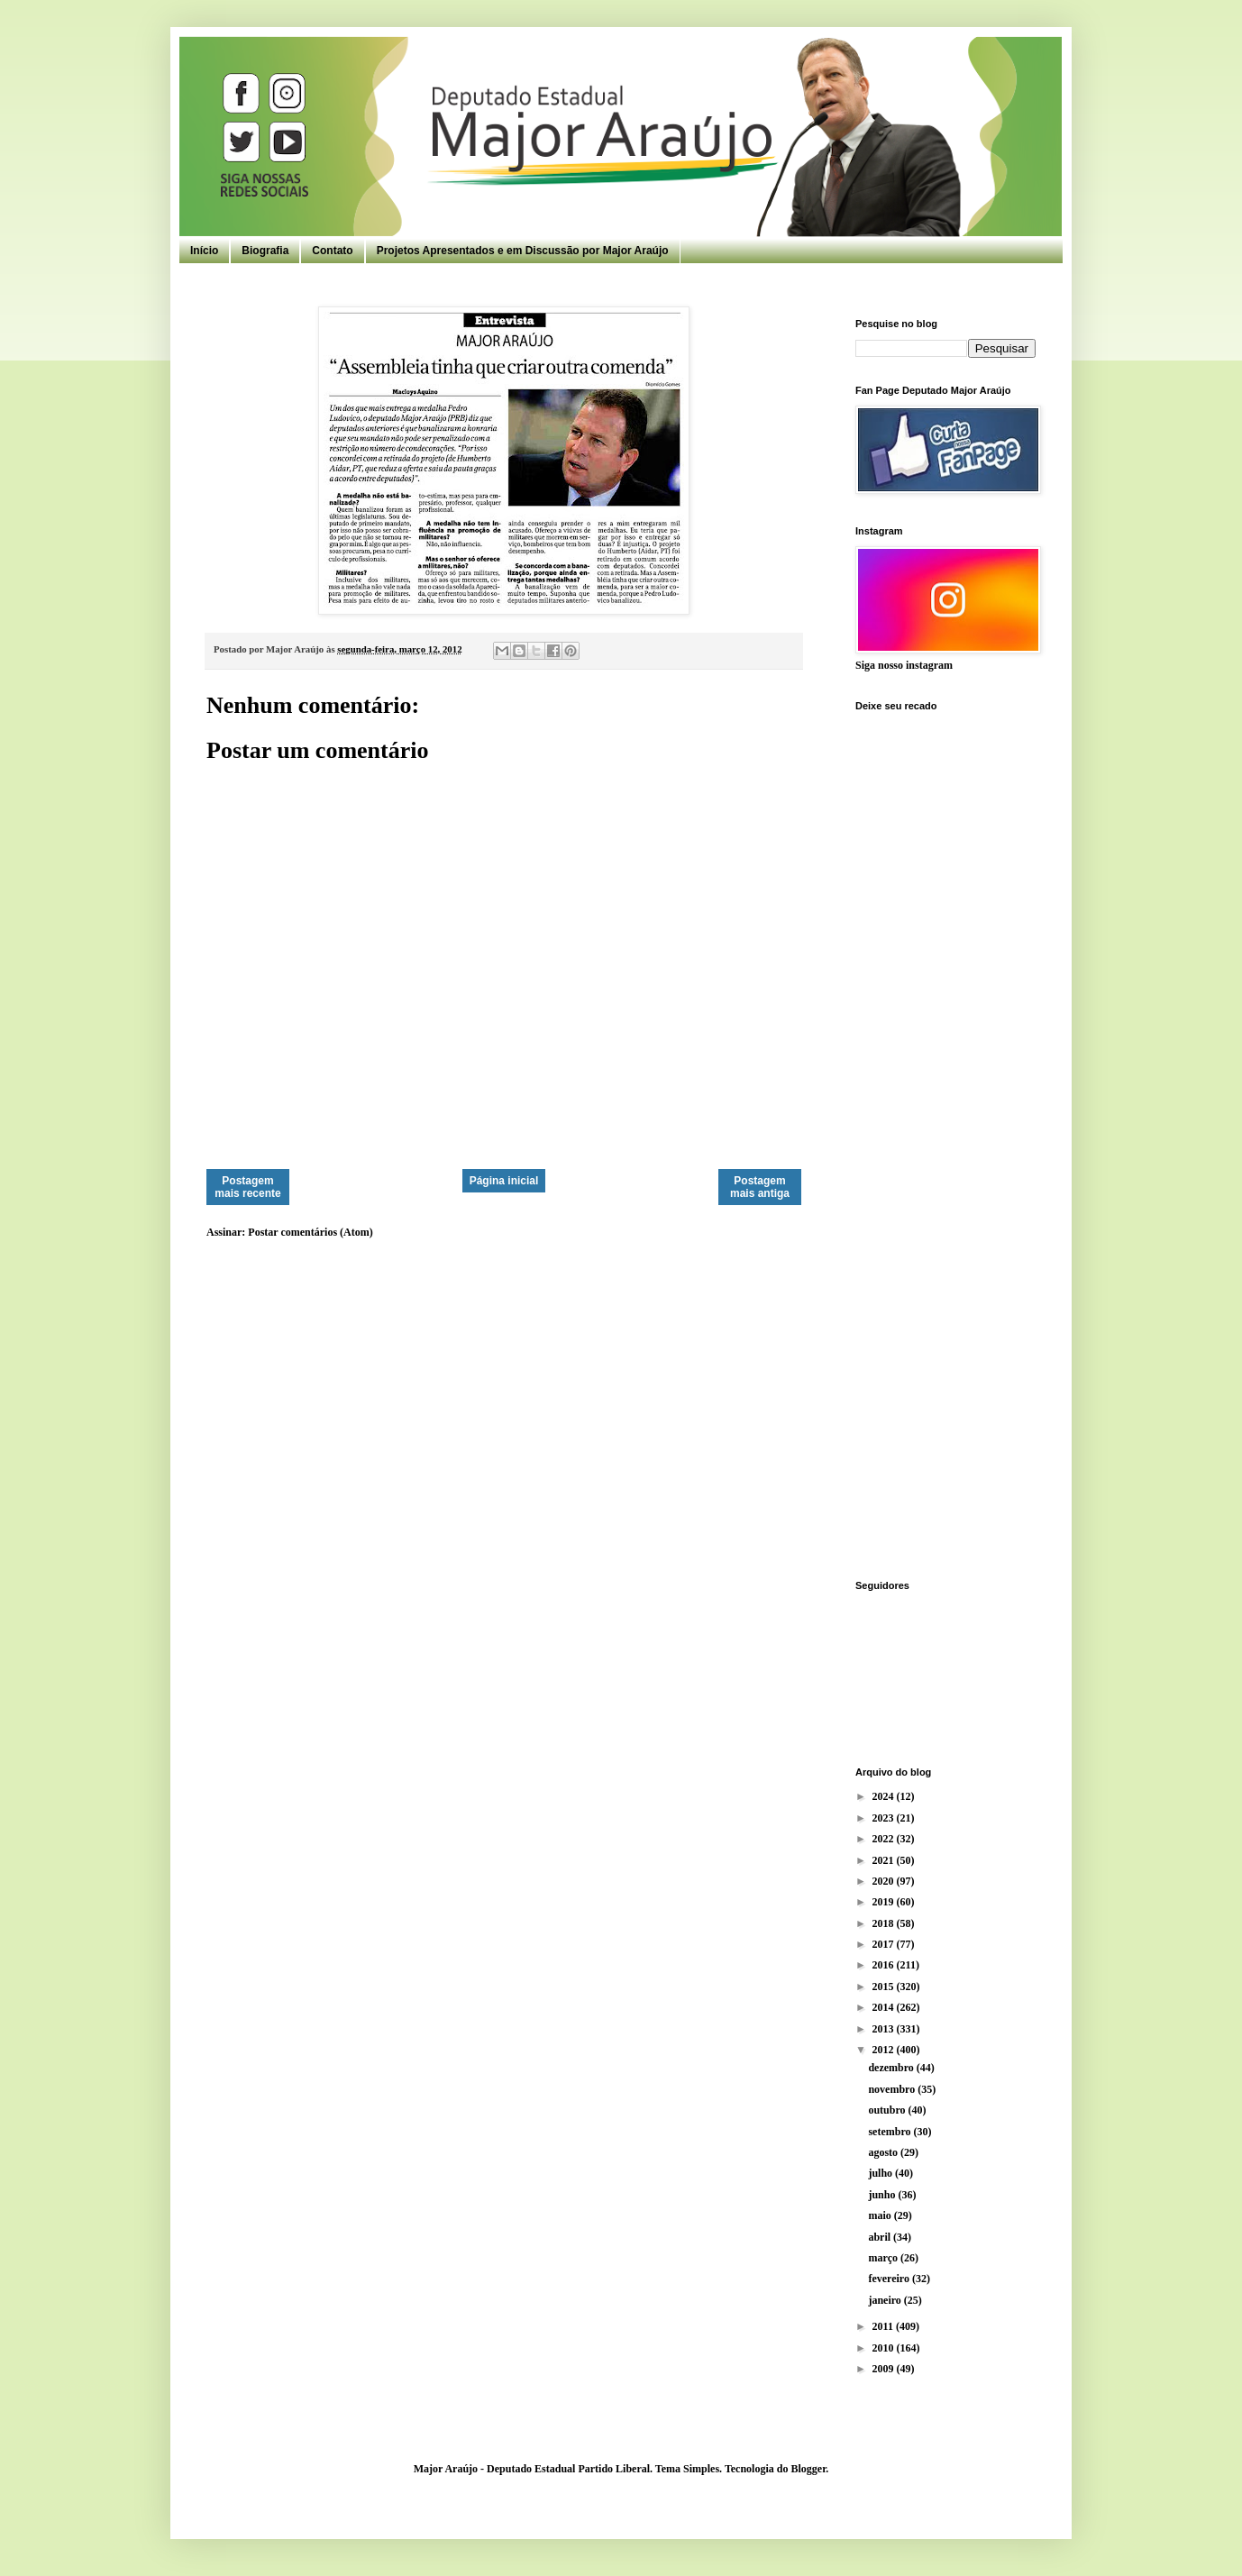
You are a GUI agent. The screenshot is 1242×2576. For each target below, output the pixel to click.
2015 (884, 1986)
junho (883, 2194)
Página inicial (504, 1180)
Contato (332, 250)
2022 (884, 1838)
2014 (884, 2007)
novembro (893, 2089)
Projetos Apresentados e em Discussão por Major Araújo (523, 250)
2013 (884, 2029)
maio (880, 2215)
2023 (884, 1818)
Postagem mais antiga (760, 1187)
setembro (890, 2131)
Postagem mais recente (247, 1187)
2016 (884, 1965)
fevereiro (890, 2278)
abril (880, 2237)
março (884, 2258)
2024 (884, 1796)
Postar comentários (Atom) (310, 1232)
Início (204, 250)
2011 (884, 2326)
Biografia (265, 250)
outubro (888, 2110)
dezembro (892, 2067)
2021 (884, 1860)
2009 (884, 2368)
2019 (884, 1901)
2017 (884, 1944)
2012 (884, 2049)
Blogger (808, 2468)
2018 (884, 1923)
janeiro (885, 2300)
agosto (884, 2152)
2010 (884, 2348)
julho (881, 2173)
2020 (884, 1881)
